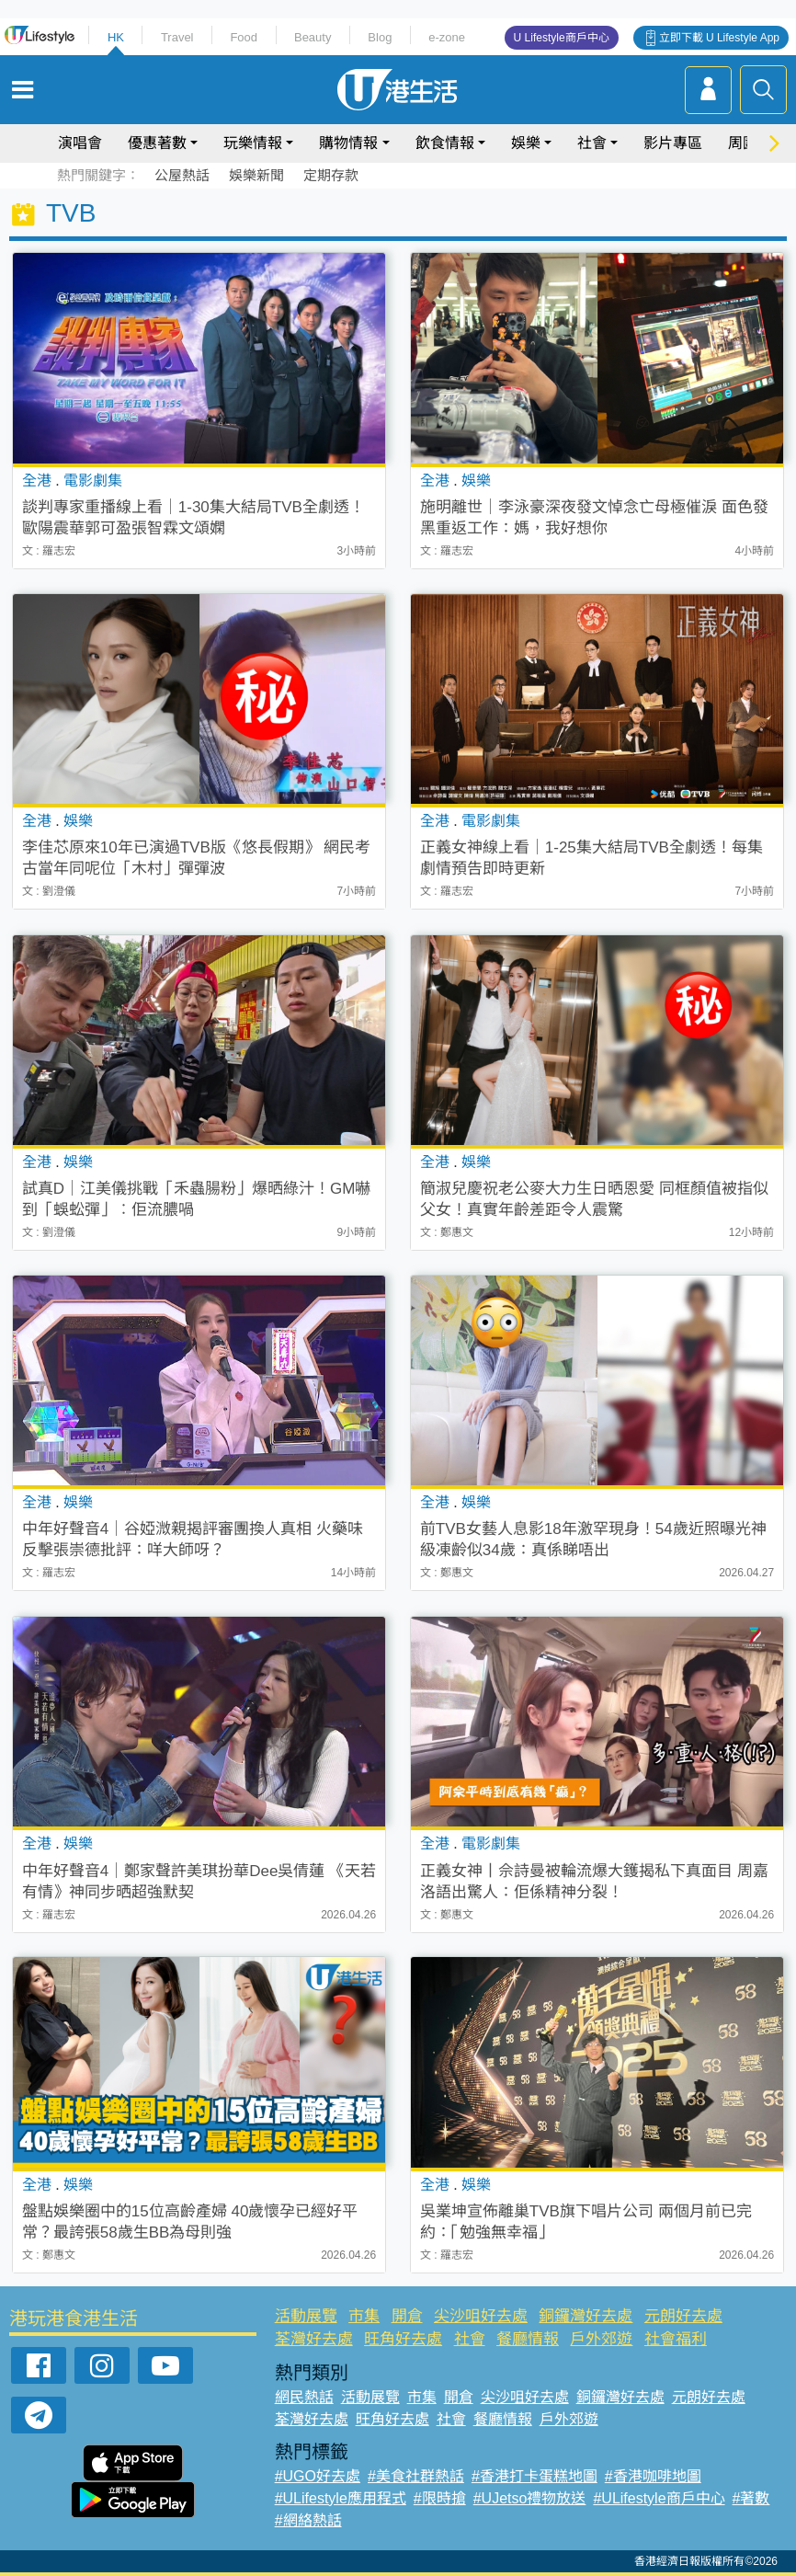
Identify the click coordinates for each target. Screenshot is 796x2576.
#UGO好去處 (317, 2476)
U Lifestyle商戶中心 (561, 37)
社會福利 (675, 2339)
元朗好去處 (683, 2316)
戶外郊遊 (601, 2339)
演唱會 (80, 143)
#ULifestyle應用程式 (340, 2498)
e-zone (446, 37)
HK (116, 37)
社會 (592, 143)
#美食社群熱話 (416, 2476)
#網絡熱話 (308, 2520)
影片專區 (672, 143)
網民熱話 (304, 2397)
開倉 (407, 2316)
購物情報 (348, 143)
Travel (177, 37)
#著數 (751, 2498)
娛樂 (525, 143)
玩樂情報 (252, 143)
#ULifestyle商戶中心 (658, 2498)
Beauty (312, 37)
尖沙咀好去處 (481, 2316)
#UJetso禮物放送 (529, 2498)
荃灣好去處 (314, 2339)
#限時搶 (440, 2498)
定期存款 (330, 175)
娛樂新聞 (256, 175)
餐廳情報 (527, 2339)
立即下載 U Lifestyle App (719, 37)
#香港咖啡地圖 (653, 2476)
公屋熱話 (182, 175)
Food (243, 37)
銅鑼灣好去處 (585, 2316)
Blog (380, 37)
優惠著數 (157, 143)
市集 (364, 2316)
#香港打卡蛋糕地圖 (534, 2476)
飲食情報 (444, 143)
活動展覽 (306, 2316)
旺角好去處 (403, 2339)
